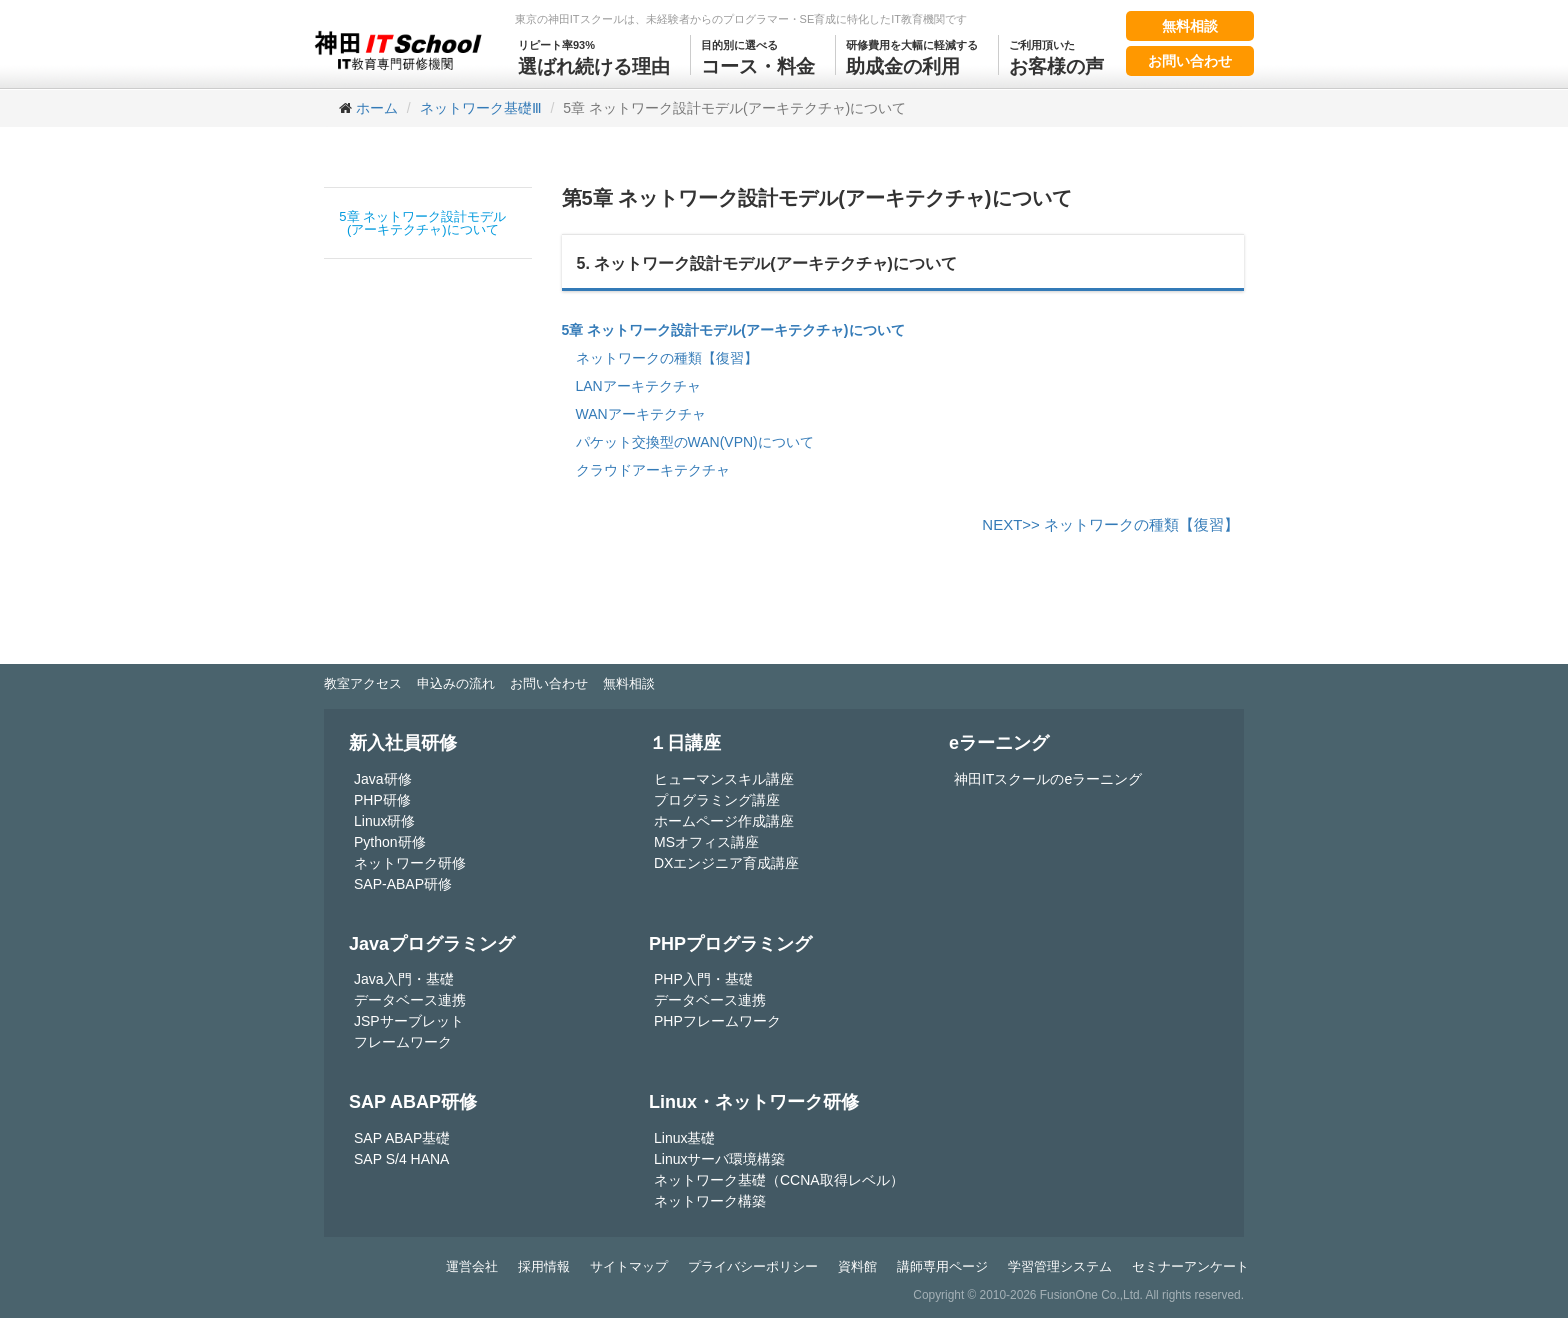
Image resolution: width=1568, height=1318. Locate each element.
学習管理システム (1060, 1266)
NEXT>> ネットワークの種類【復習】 (1110, 524)
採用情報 (544, 1266)
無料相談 (1190, 26)
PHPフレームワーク (717, 1021)
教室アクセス (363, 683)
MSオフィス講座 (706, 842)
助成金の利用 (912, 56)
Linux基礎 (684, 1138)
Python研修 (390, 842)
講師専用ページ (942, 1266)
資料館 (857, 1266)
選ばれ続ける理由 (594, 56)
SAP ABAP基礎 (402, 1138)
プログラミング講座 (717, 800)
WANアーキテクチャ (641, 414)
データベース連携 (410, 1000)
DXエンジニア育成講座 (726, 863)
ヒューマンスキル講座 (724, 779)
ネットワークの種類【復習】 (667, 358)
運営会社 (472, 1266)
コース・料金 (758, 56)
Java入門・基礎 (404, 979)
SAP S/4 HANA (401, 1159)
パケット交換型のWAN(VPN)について (695, 442)
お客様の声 (1056, 56)
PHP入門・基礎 (703, 979)
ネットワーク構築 (710, 1201)
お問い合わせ (1190, 61)
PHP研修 (382, 800)
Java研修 (383, 779)
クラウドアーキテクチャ (653, 470)
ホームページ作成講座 (724, 821)
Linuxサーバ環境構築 (719, 1159)
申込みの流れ (456, 683)
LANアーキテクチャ (638, 386)
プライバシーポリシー (753, 1266)
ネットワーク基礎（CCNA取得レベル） (779, 1180)
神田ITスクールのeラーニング (1048, 779)
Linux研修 (384, 821)
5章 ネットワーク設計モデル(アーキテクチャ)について (422, 223)
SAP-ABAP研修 (403, 884)
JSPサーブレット (409, 1021)
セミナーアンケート (1190, 1266)
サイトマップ (629, 1266)
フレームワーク (403, 1042)
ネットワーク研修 (410, 863)
